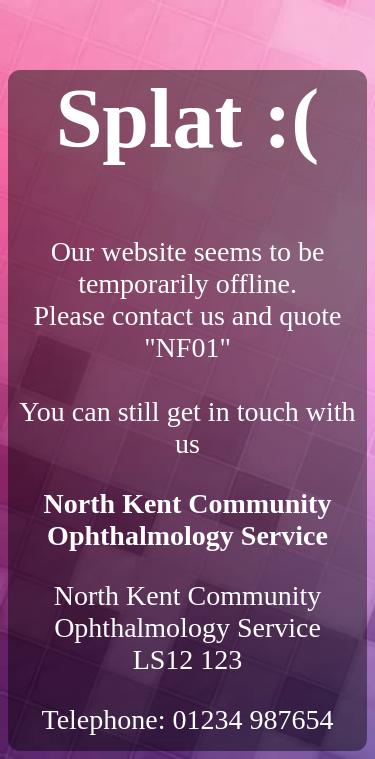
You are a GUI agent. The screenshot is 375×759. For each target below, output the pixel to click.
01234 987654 (253, 719)
